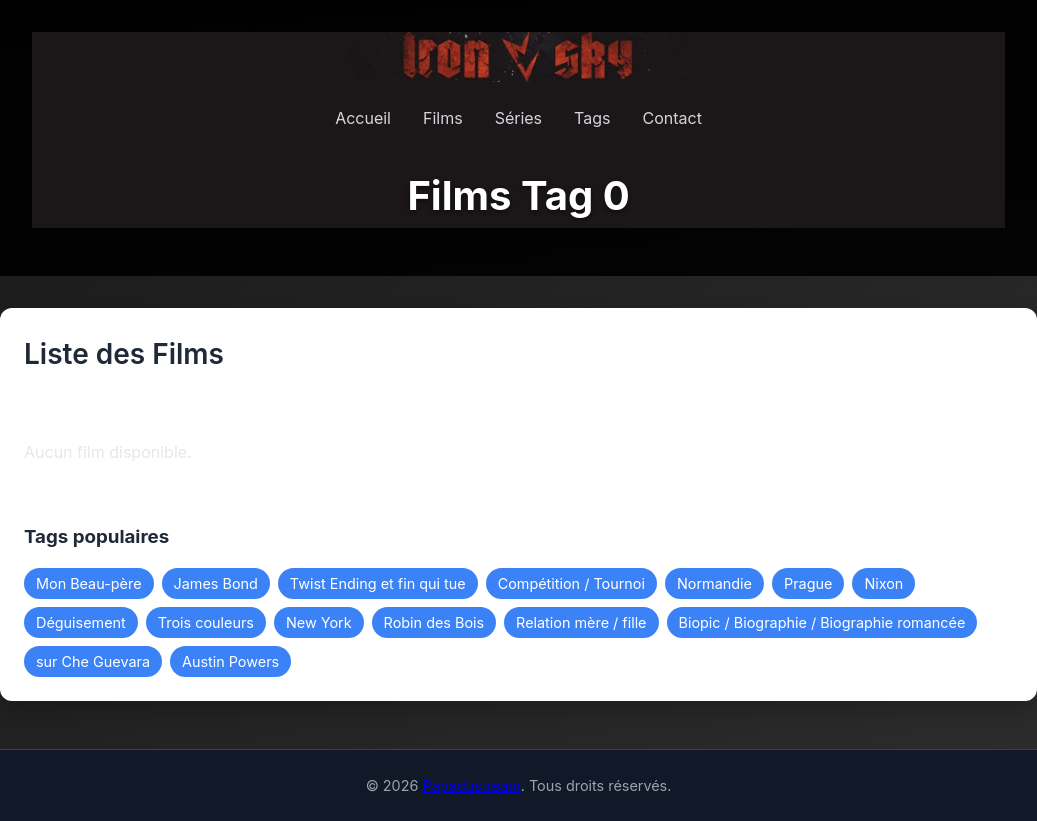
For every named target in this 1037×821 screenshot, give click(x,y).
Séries (518, 118)
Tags (592, 118)
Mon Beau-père (89, 583)
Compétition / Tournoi (571, 583)
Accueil (363, 118)
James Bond (216, 583)
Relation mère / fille (581, 622)
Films (443, 118)
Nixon (883, 583)
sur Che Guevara (93, 661)
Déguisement (81, 622)
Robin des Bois (434, 622)
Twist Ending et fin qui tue (378, 583)
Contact (671, 118)
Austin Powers (230, 661)
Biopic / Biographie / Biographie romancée (822, 622)
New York (319, 622)
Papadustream (471, 785)
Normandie (714, 583)
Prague (808, 583)
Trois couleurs (206, 622)
